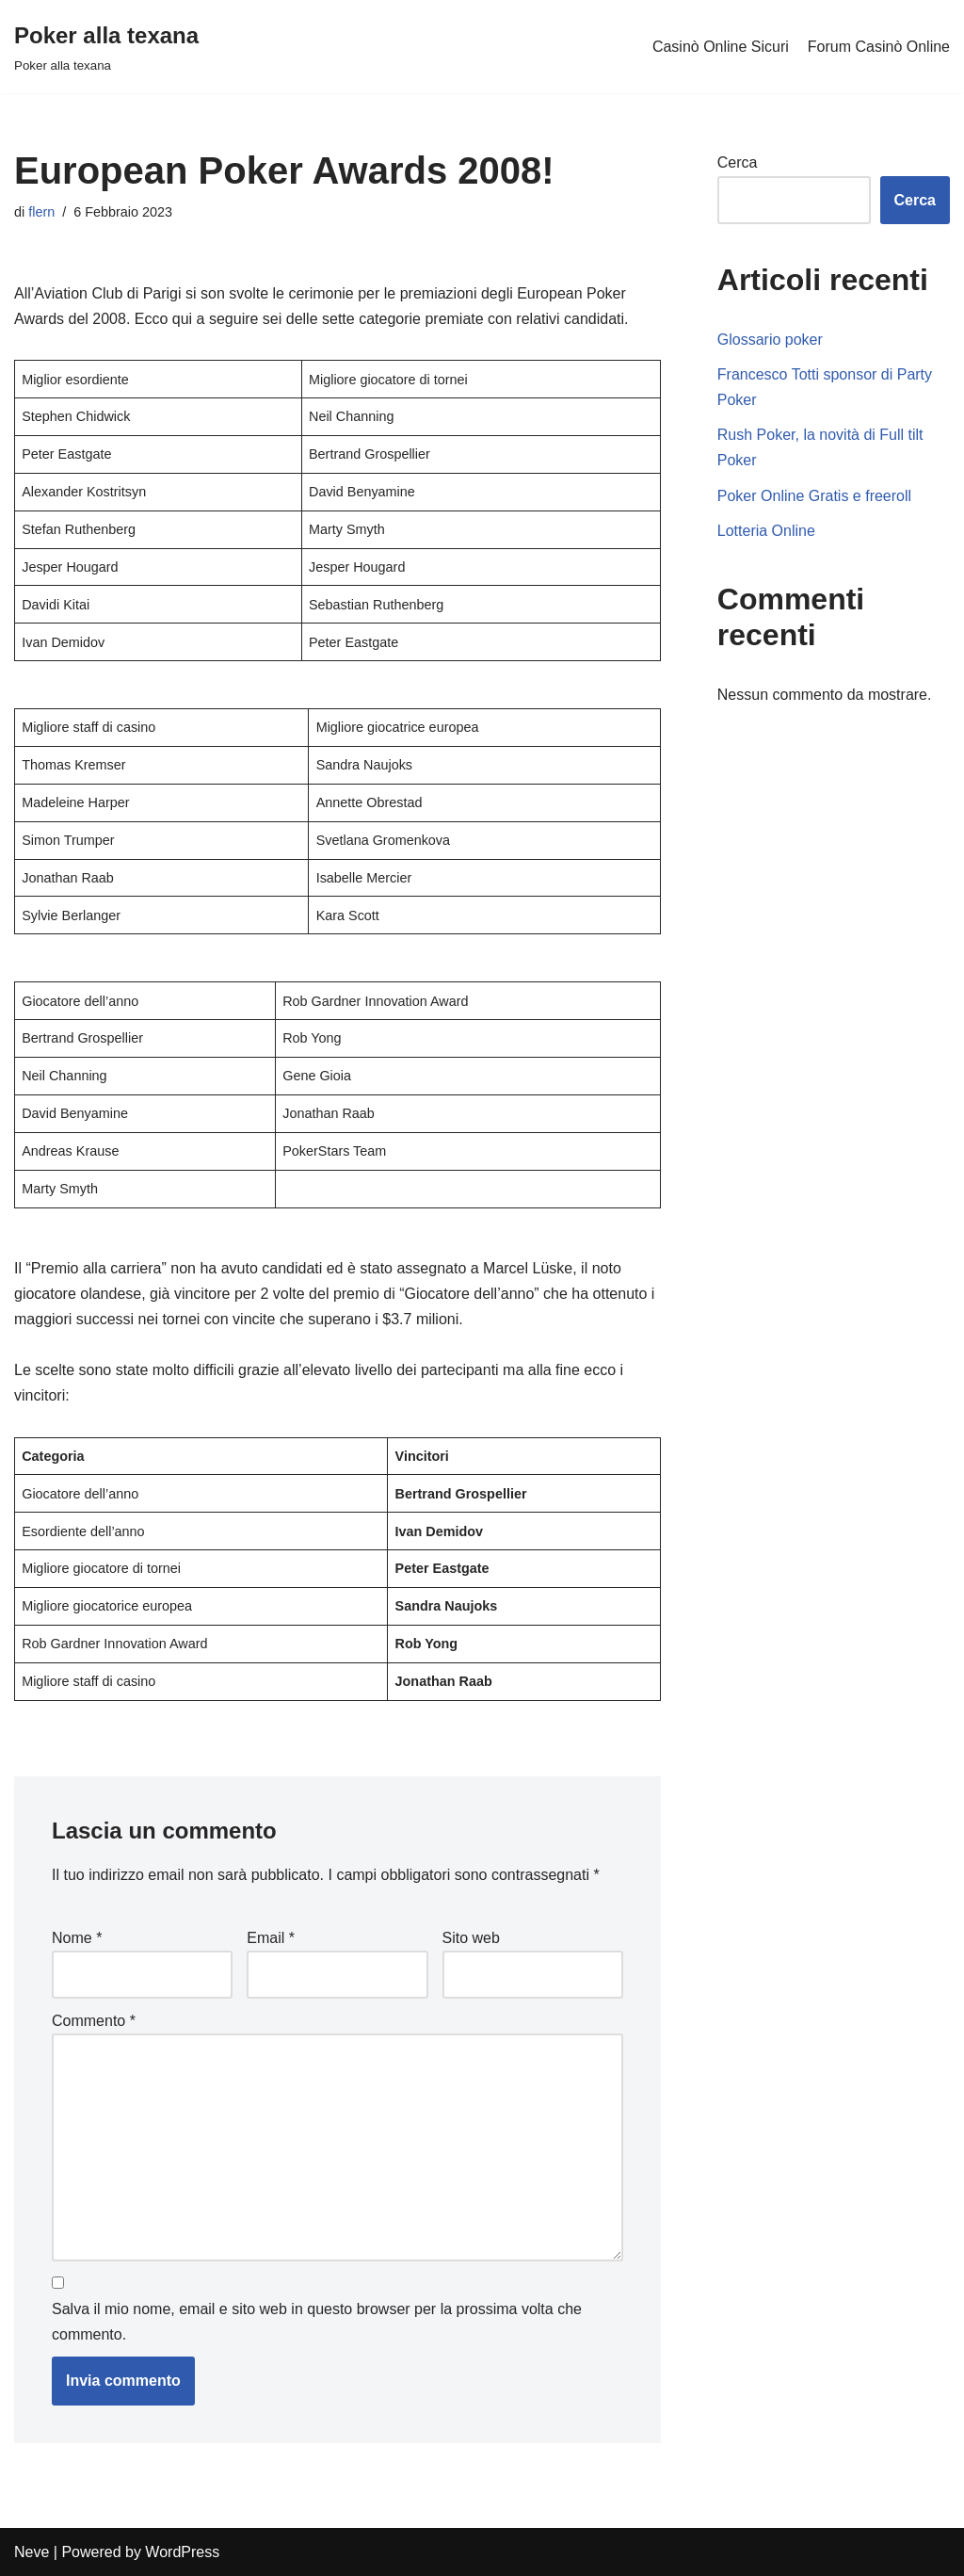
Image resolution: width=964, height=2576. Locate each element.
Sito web (471, 1938)
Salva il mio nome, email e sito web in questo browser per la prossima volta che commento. (317, 2321)
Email (271, 1938)
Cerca (737, 162)
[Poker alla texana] (106, 46)
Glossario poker (770, 340)
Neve (31, 2552)
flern (41, 211)
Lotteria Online (766, 531)
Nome (77, 1938)
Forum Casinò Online (879, 47)
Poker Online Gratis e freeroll (814, 496)
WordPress (182, 2552)
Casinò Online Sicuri (720, 47)
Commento (94, 2021)
